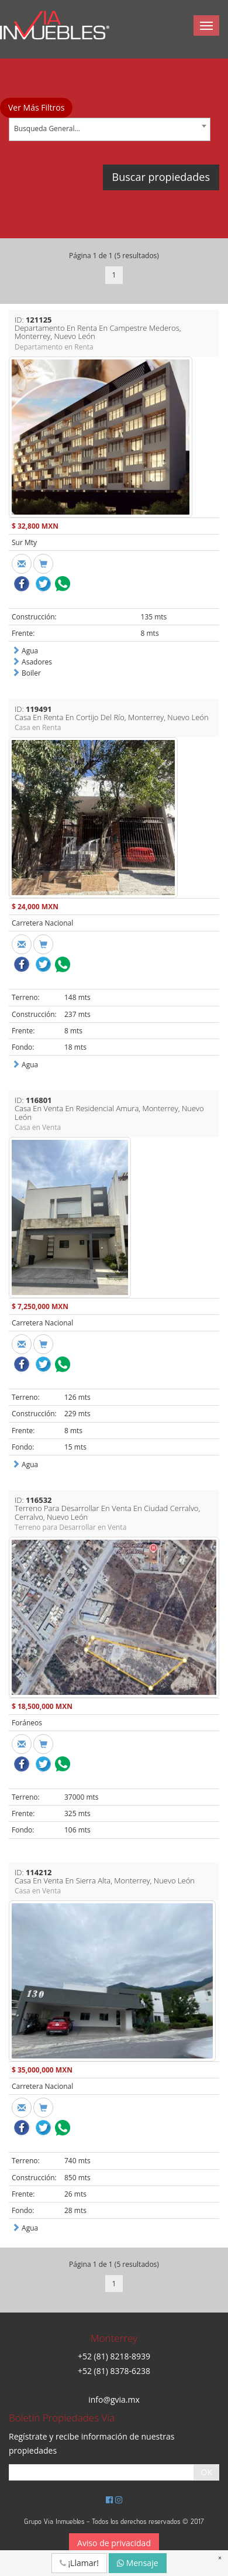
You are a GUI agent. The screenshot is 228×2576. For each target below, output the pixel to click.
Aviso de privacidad (114, 2542)
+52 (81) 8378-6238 (114, 2370)
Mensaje (137, 2562)
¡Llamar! (79, 2562)
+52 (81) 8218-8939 (114, 2356)
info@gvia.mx (114, 2399)
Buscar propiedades (161, 177)
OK (206, 2472)
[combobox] (109, 129)
